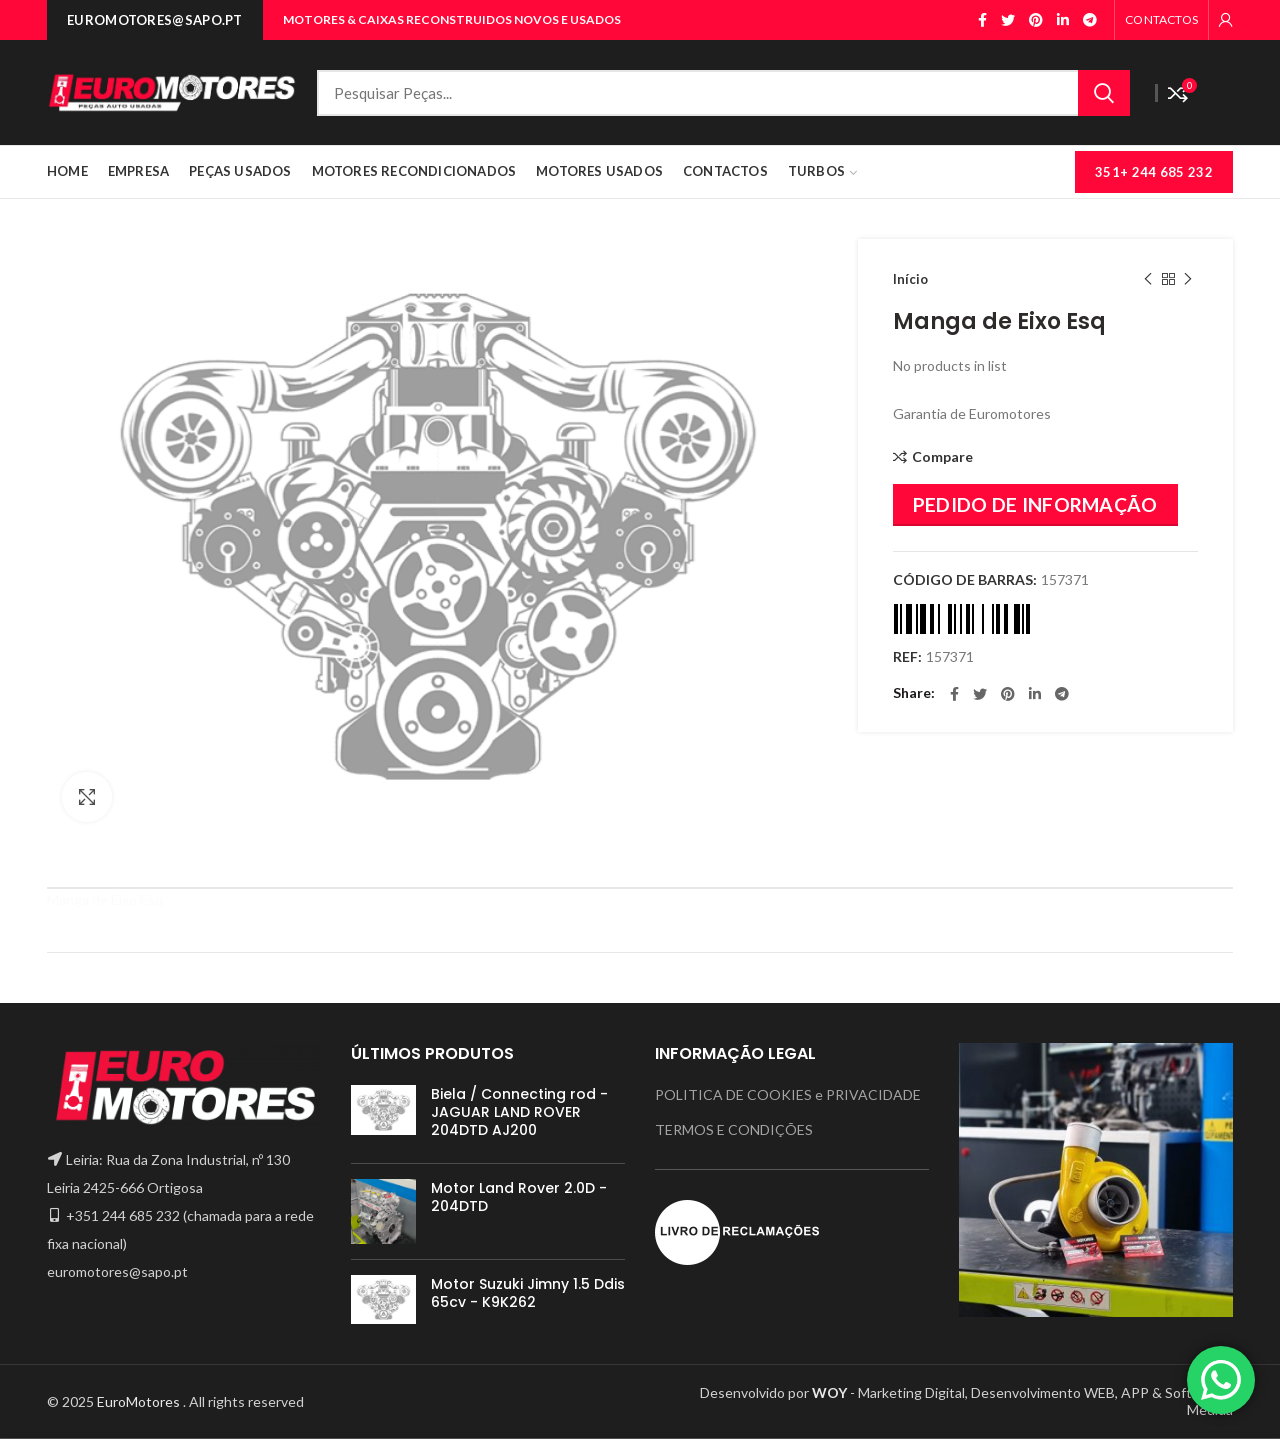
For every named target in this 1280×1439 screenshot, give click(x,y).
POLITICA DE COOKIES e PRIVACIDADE (788, 1094)
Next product (1188, 279)
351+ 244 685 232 (1154, 172)
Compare (942, 457)
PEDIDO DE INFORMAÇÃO (1035, 504)
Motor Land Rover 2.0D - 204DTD (519, 1197)
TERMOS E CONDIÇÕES (734, 1129)
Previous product (1148, 279)
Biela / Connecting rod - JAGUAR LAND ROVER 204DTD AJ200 (519, 1112)
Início (910, 279)
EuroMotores (140, 1401)
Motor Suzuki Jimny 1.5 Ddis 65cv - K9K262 (528, 1293)
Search (1104, 93)
